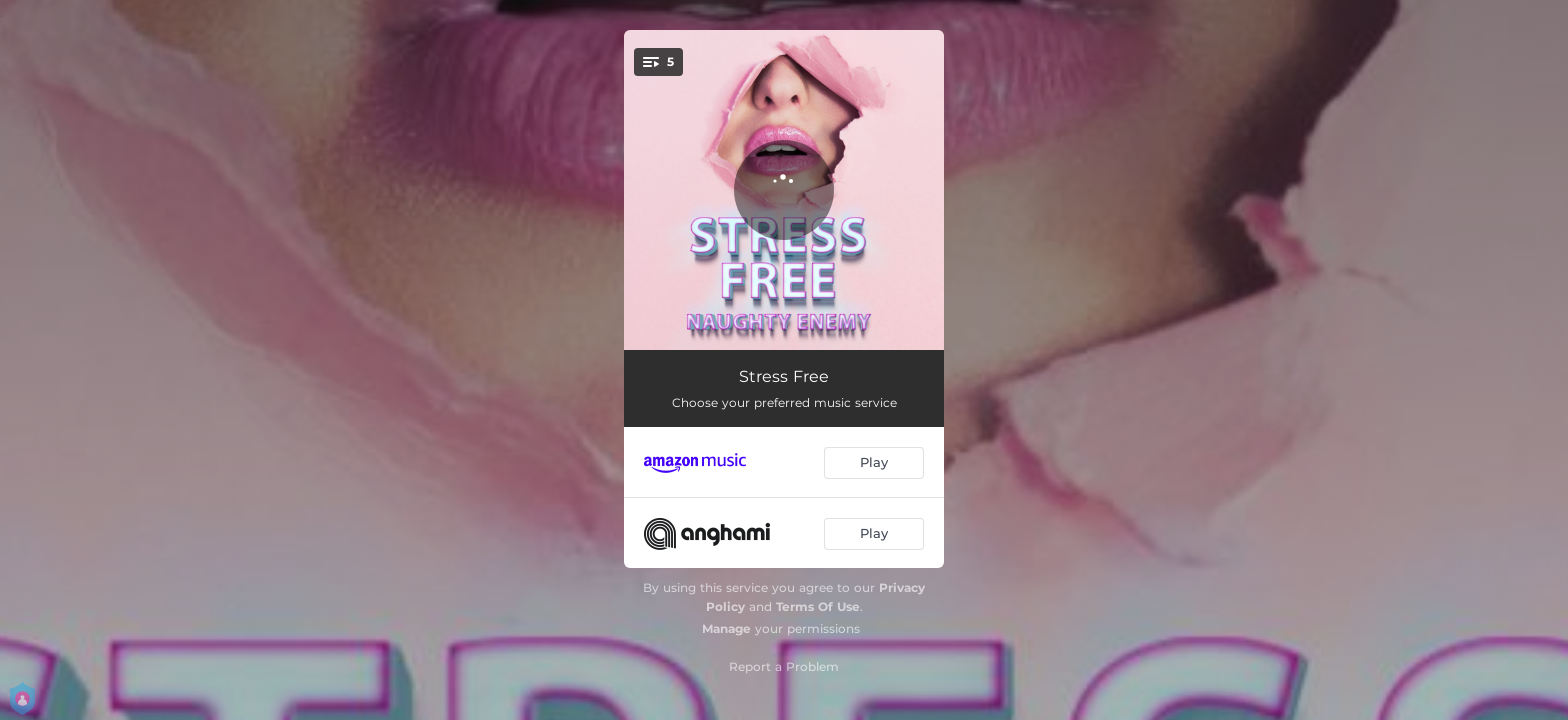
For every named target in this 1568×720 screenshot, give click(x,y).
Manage (726, 628)
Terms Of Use (818, 606)
